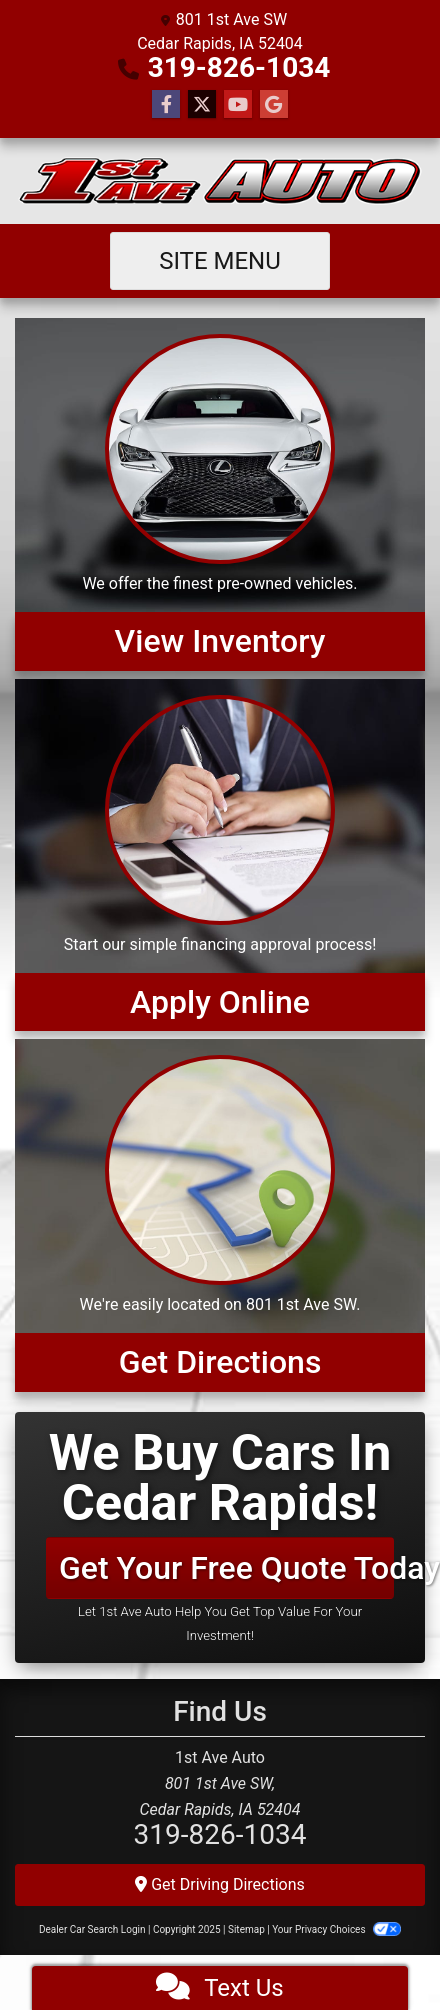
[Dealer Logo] (220, 181)
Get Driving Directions (220, 1884)
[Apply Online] (220, 855)
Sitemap (246, 1929)
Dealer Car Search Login (92, 1929)
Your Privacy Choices (336, 1929)
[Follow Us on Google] (274, 105)
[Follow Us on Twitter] (202, 105)
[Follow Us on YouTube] (238, 105)
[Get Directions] (220, 1215)
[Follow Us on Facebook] (166, 105)
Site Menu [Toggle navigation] (220, 261)
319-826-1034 (239, 67)
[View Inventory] (220, 494)
